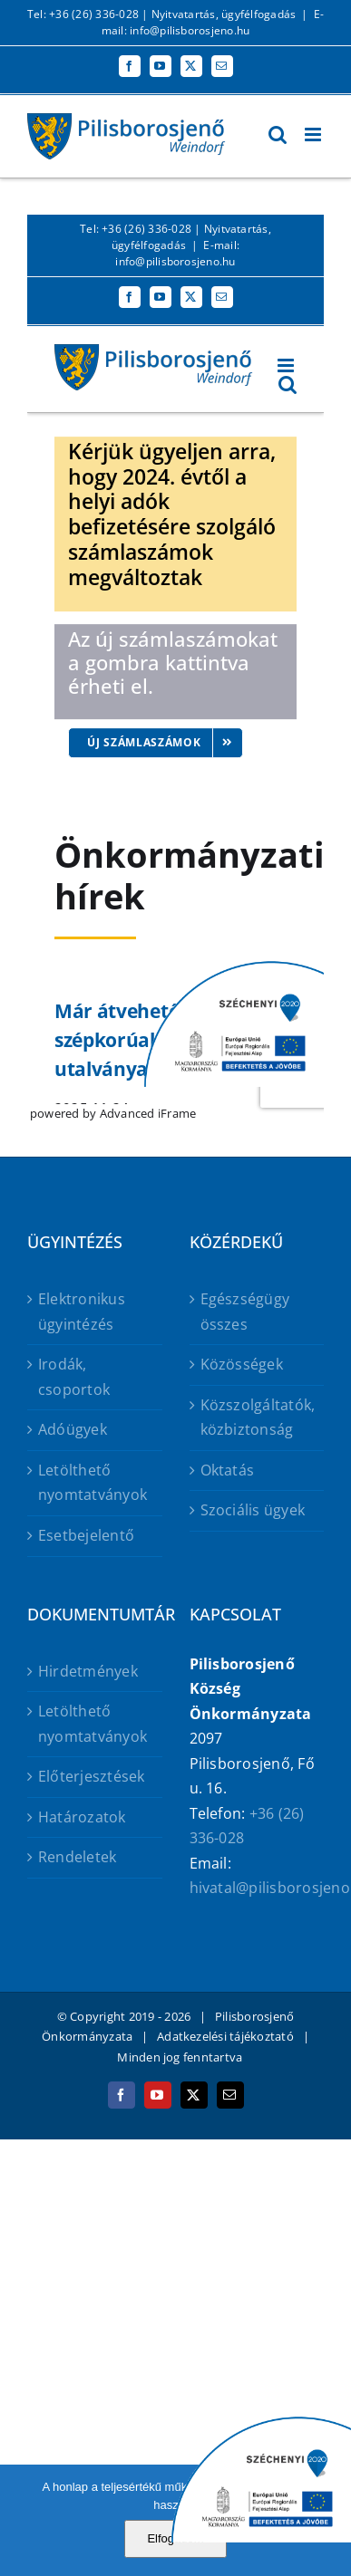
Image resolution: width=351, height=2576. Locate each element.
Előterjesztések (91, 1776)
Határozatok (82, 1817)
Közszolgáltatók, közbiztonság (258, 1417)
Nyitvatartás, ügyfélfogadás (223, 14)
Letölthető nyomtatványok (92, 1482)
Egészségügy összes (245, 1311)
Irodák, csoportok (74, 1376)
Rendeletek (77, 1857)
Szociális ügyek (253, 1510)
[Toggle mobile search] (277, 134)
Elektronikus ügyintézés (81, 1311)
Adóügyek (72, 1429)
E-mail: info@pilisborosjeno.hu (213, 22)
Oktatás (227, 1470)
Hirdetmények (88, 1671)
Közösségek (241, 1364)
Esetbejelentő (86, 1535)
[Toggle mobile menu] (314, 134)
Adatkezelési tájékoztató (225, 2036)
